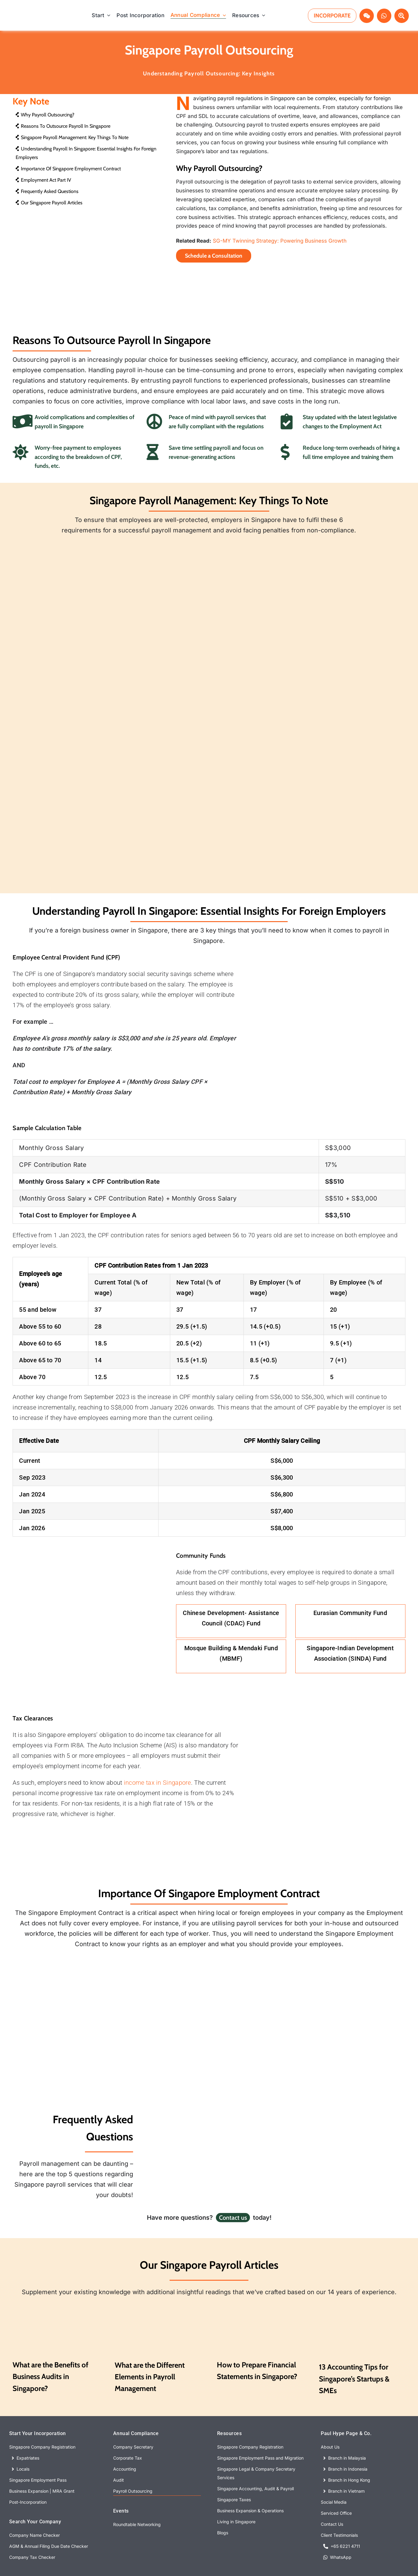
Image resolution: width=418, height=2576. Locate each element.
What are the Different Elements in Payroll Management (150, 2375)
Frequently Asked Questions (47, 191)
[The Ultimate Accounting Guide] (260, 2304)
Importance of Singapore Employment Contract (68, 169)
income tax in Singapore (157, 1781)
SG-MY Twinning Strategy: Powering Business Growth (280, 241)
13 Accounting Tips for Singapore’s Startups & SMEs (354, 2377)
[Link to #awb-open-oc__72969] (366, 16)
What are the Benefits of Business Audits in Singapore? (50, 2374)
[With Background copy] (36, 13)
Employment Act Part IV (43, 180)
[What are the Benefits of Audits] (56, 2304)
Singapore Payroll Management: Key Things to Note (72, 137)
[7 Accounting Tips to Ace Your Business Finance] (362, 2304)
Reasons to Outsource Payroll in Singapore (63, 126)
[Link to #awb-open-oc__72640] (401, 16)
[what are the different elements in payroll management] (158, 2304)
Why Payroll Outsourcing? (45, 115)
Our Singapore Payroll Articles (49, 203)
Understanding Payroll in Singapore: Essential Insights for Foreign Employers (86, 153)
